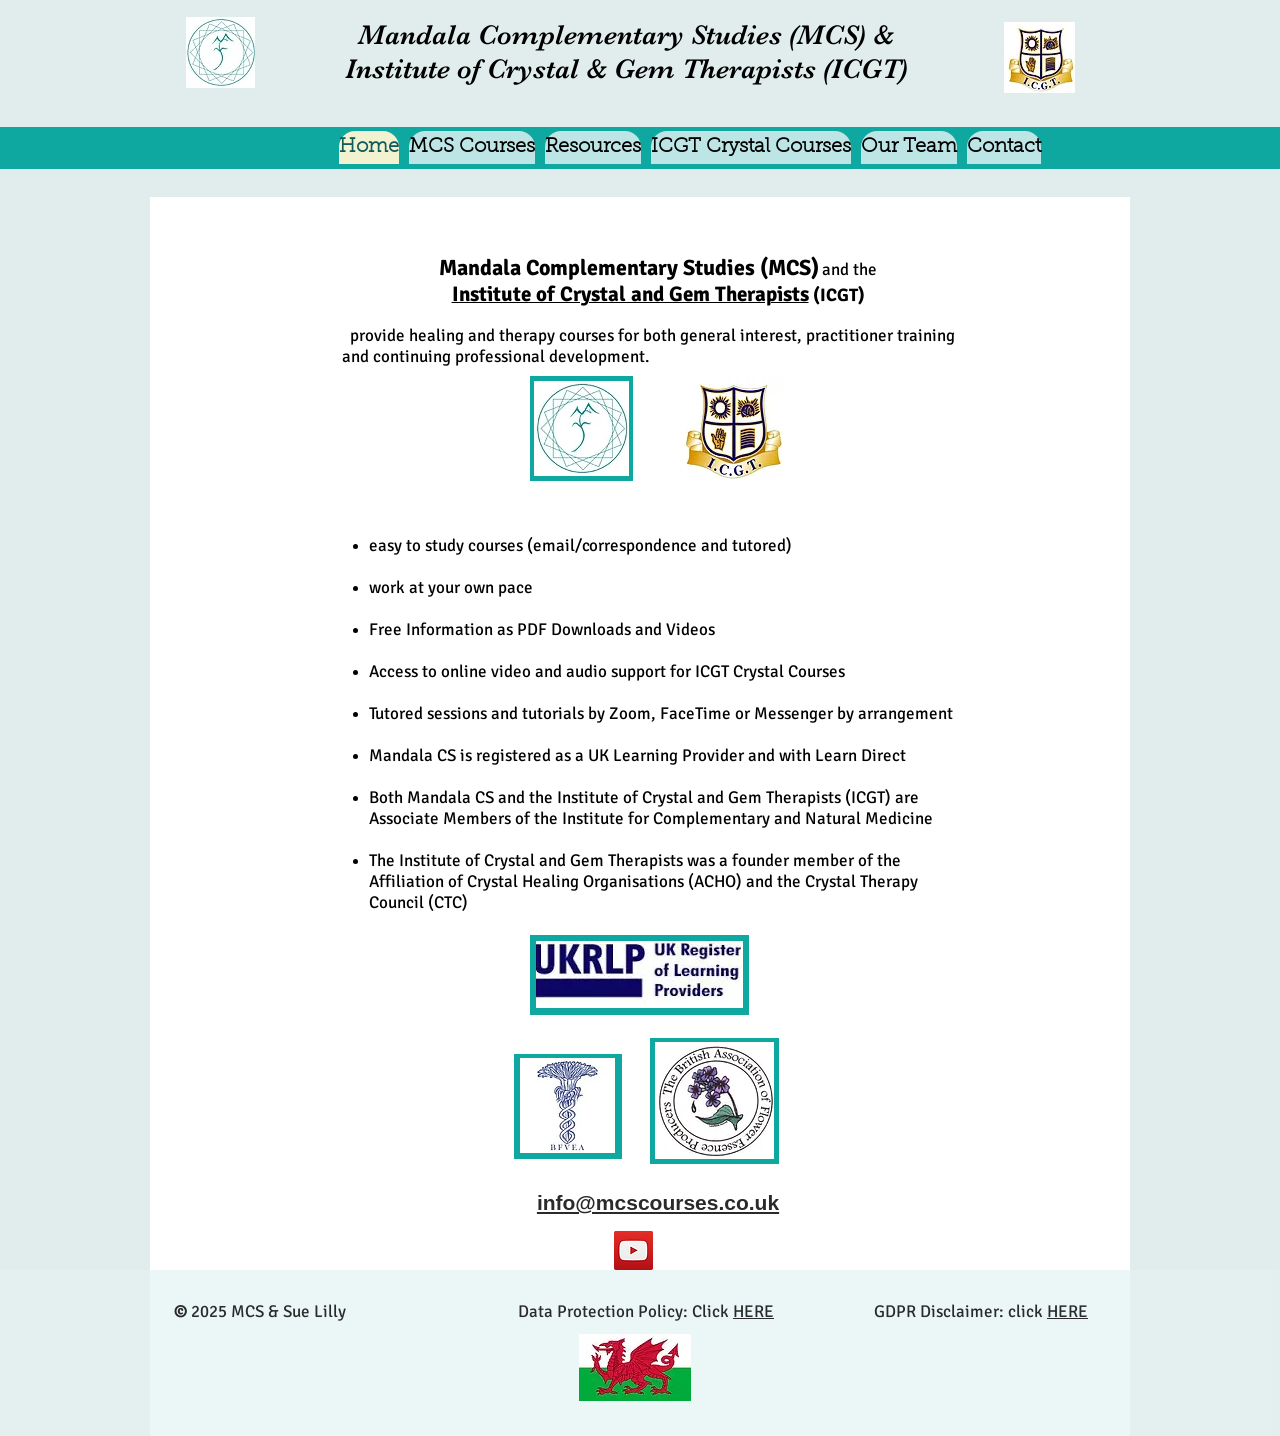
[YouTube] (633, 1250)
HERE (753, 1311)
